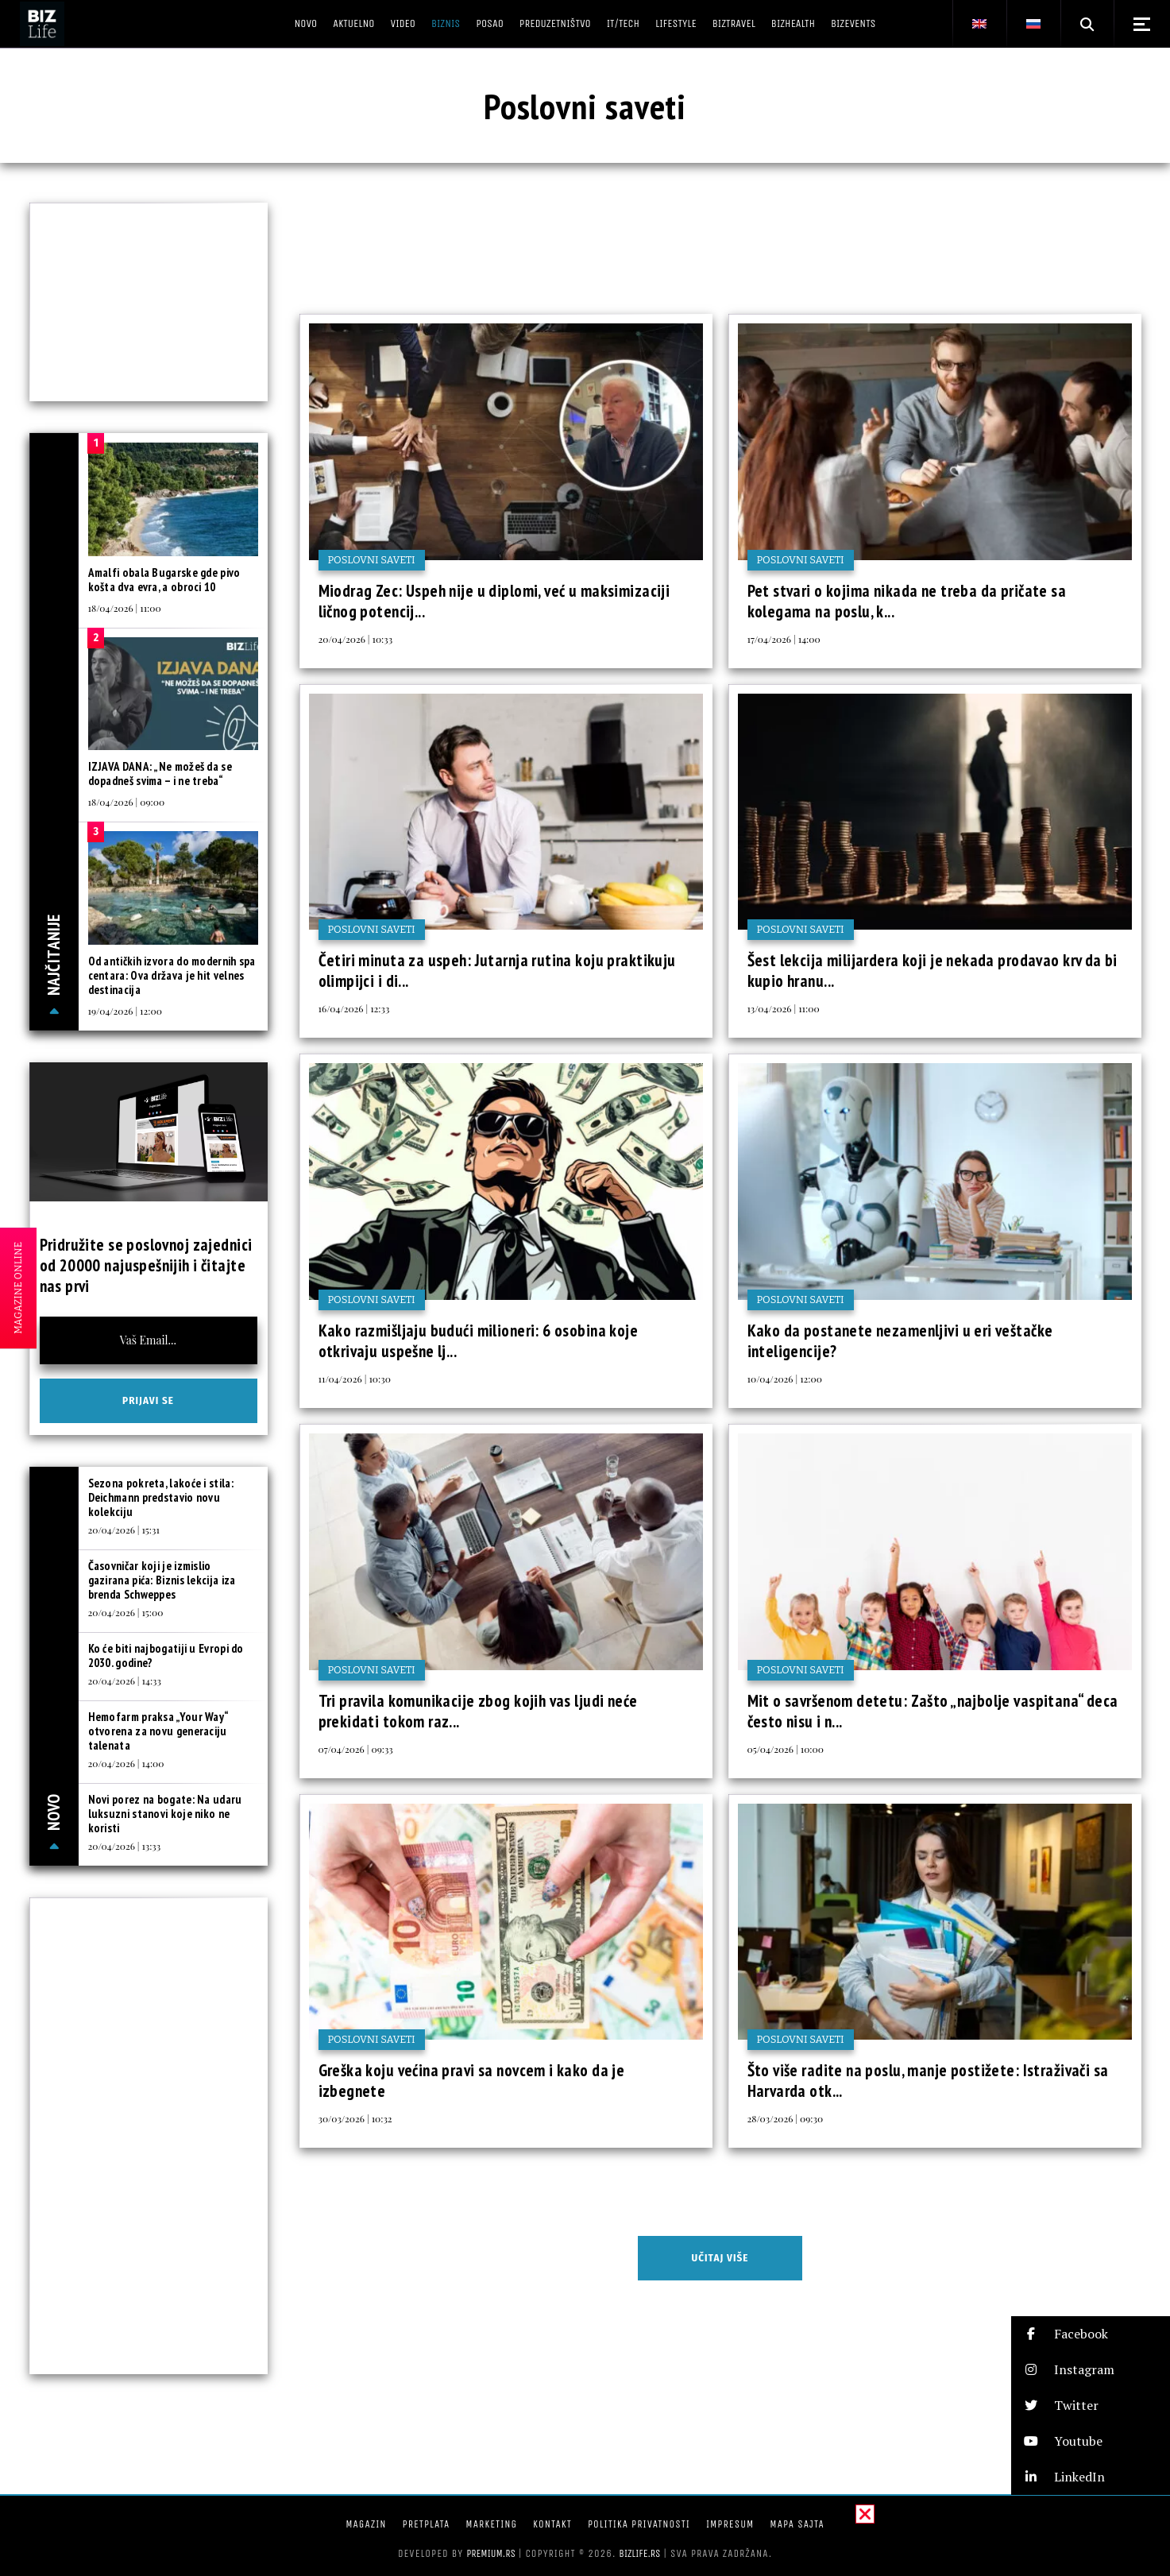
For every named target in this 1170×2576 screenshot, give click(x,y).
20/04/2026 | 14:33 (124, 1680)
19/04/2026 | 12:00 (125, 1010)
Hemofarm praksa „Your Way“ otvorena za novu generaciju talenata (158, 1731)
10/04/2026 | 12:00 (784, 1378)
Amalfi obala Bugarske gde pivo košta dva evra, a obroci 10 (164, 579)
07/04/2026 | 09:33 (356, 1748)
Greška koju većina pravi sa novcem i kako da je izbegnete (472, 2081)
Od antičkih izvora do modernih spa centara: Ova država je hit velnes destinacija (172, 975)
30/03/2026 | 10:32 (355, 2118)
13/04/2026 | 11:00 (783, 1008)
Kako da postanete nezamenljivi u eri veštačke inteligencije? (900, 1341)
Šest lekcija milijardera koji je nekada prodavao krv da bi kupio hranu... (932, 971)
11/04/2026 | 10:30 (355, 1378)
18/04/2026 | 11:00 (124, 607)
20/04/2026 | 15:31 (124, 1529)
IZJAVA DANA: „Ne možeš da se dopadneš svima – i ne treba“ (160, 773)
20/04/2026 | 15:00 (126, 1612)
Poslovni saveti (371, 560)
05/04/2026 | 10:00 (785, 1748)
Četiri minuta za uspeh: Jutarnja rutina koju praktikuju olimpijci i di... (497, 971)
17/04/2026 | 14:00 (784, 638)
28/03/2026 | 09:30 (785, 2118)
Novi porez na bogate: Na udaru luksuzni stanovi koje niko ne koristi (165, 1813)
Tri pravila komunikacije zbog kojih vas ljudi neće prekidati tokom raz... (478, 1711)
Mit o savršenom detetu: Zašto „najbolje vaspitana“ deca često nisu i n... (932, 1711)
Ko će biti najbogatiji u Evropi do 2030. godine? (166, 1655)
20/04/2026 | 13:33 (124, 1845)
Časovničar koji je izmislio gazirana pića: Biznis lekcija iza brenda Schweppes (162, 1580)
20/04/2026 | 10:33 (356, 638)
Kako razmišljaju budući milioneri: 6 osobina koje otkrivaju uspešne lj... (479, 1341)
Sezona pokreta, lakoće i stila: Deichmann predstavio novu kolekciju (161, 1497)
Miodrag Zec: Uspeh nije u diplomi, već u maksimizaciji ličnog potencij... (494, 601)
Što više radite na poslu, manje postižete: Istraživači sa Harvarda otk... (928, 2081)
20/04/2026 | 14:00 (126, 1763)
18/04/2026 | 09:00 (126, 801)
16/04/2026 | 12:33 (354, 1008)
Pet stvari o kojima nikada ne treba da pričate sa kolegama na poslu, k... (907, 601)
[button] (1090, 2334)
